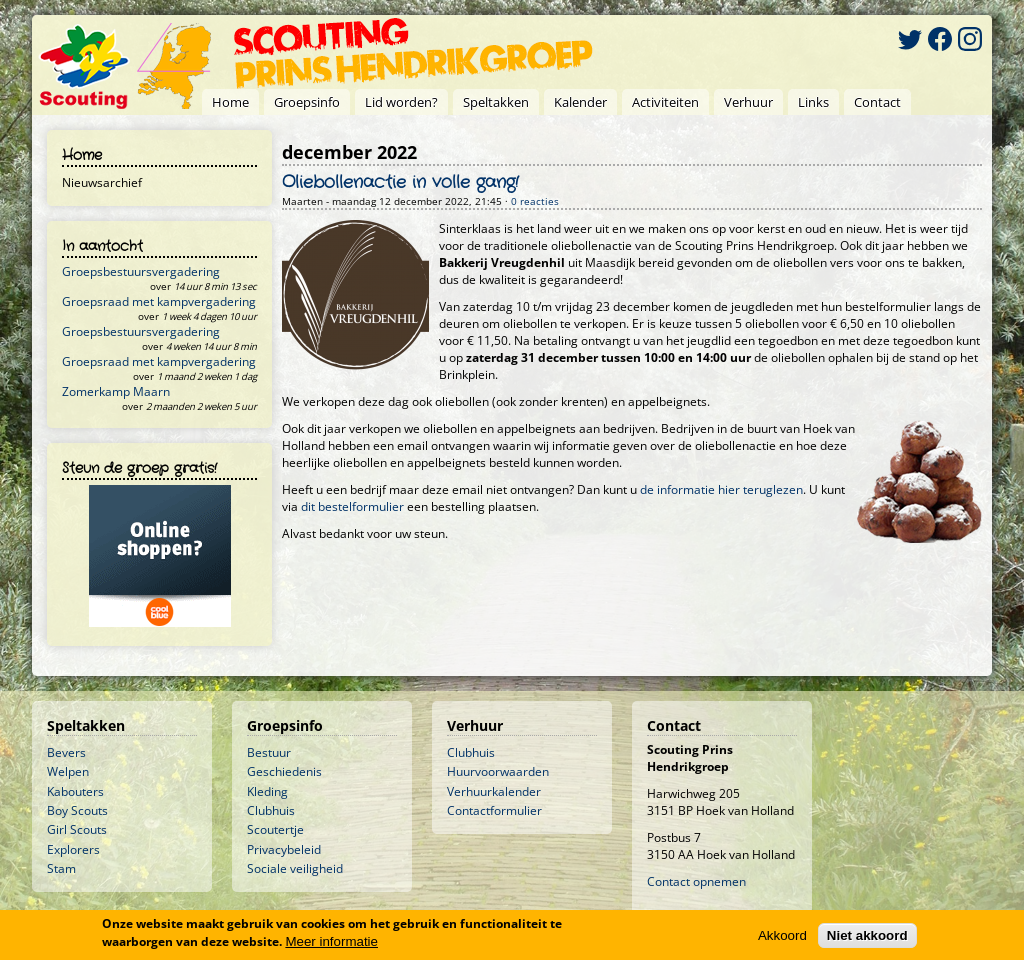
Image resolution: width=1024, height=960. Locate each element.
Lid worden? (401, 102)
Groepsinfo (307, 102)
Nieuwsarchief (102, 182)
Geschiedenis (284, 771)
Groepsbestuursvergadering (141, 271)
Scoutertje (275, 829)
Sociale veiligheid (295, 868)
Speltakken (496, 102)
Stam (61, 868)
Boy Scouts (77, 810)
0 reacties (535, 201)
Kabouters (75, 791)
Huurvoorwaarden (498, 771)
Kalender (580, 102)
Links (813, 102)
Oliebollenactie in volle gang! (400, 183)
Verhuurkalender (494, 791)
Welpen (68, 771)
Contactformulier (494, 810)
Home (230, 102)
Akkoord (782, 935)
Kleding (267, 791)
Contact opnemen (696, 881)
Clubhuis (271, 810)
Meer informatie (331, 941)
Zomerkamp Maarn (116, 391)
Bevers (66, 752)
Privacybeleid (284, 849)
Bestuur (269, 752)
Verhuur (748, 102)
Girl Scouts (77, 829)
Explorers (73, 849)
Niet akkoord (867, 935)
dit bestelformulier (352, 506)
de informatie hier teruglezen (721, 489)
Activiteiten (665, 102)
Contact (877, 102)
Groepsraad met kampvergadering (159, 301)
